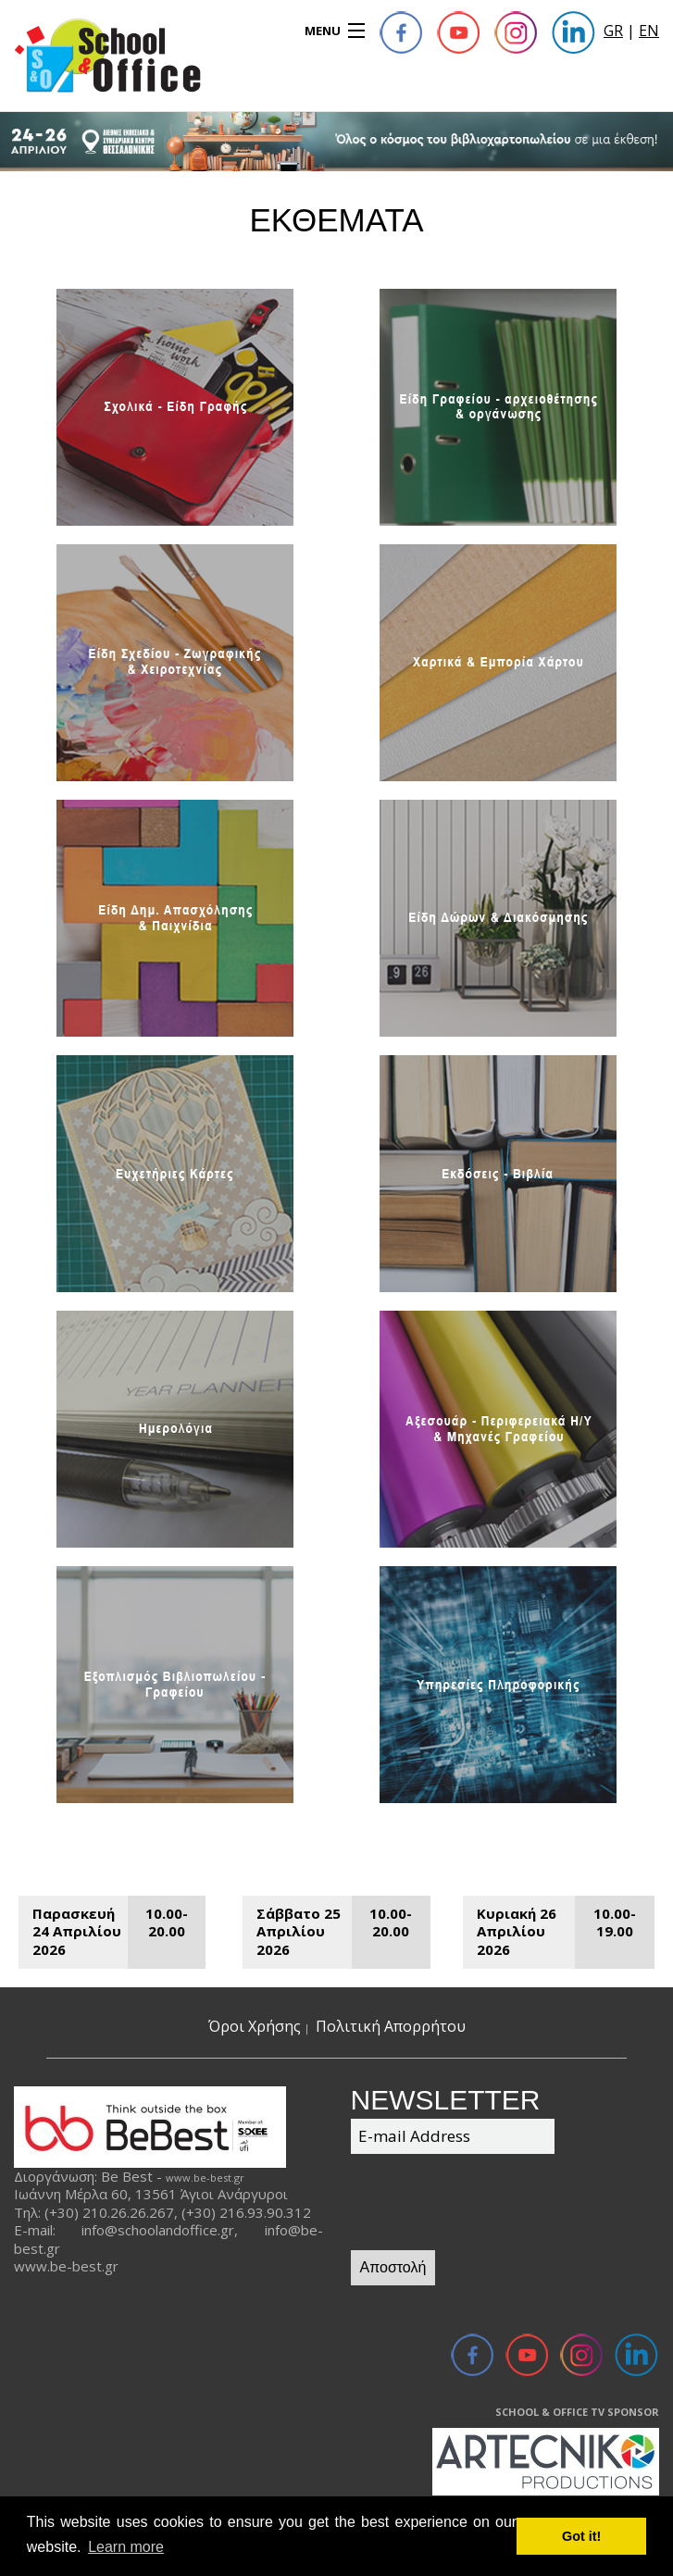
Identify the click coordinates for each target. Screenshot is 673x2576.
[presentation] (491, 2205)
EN (649, 30)
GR (613, 30)
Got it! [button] (581, 2536)
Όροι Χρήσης (254, 2026)
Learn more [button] (126, 2547)
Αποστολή (393, 2267)
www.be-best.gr (205, 2177)
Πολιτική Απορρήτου (391, 2026)
